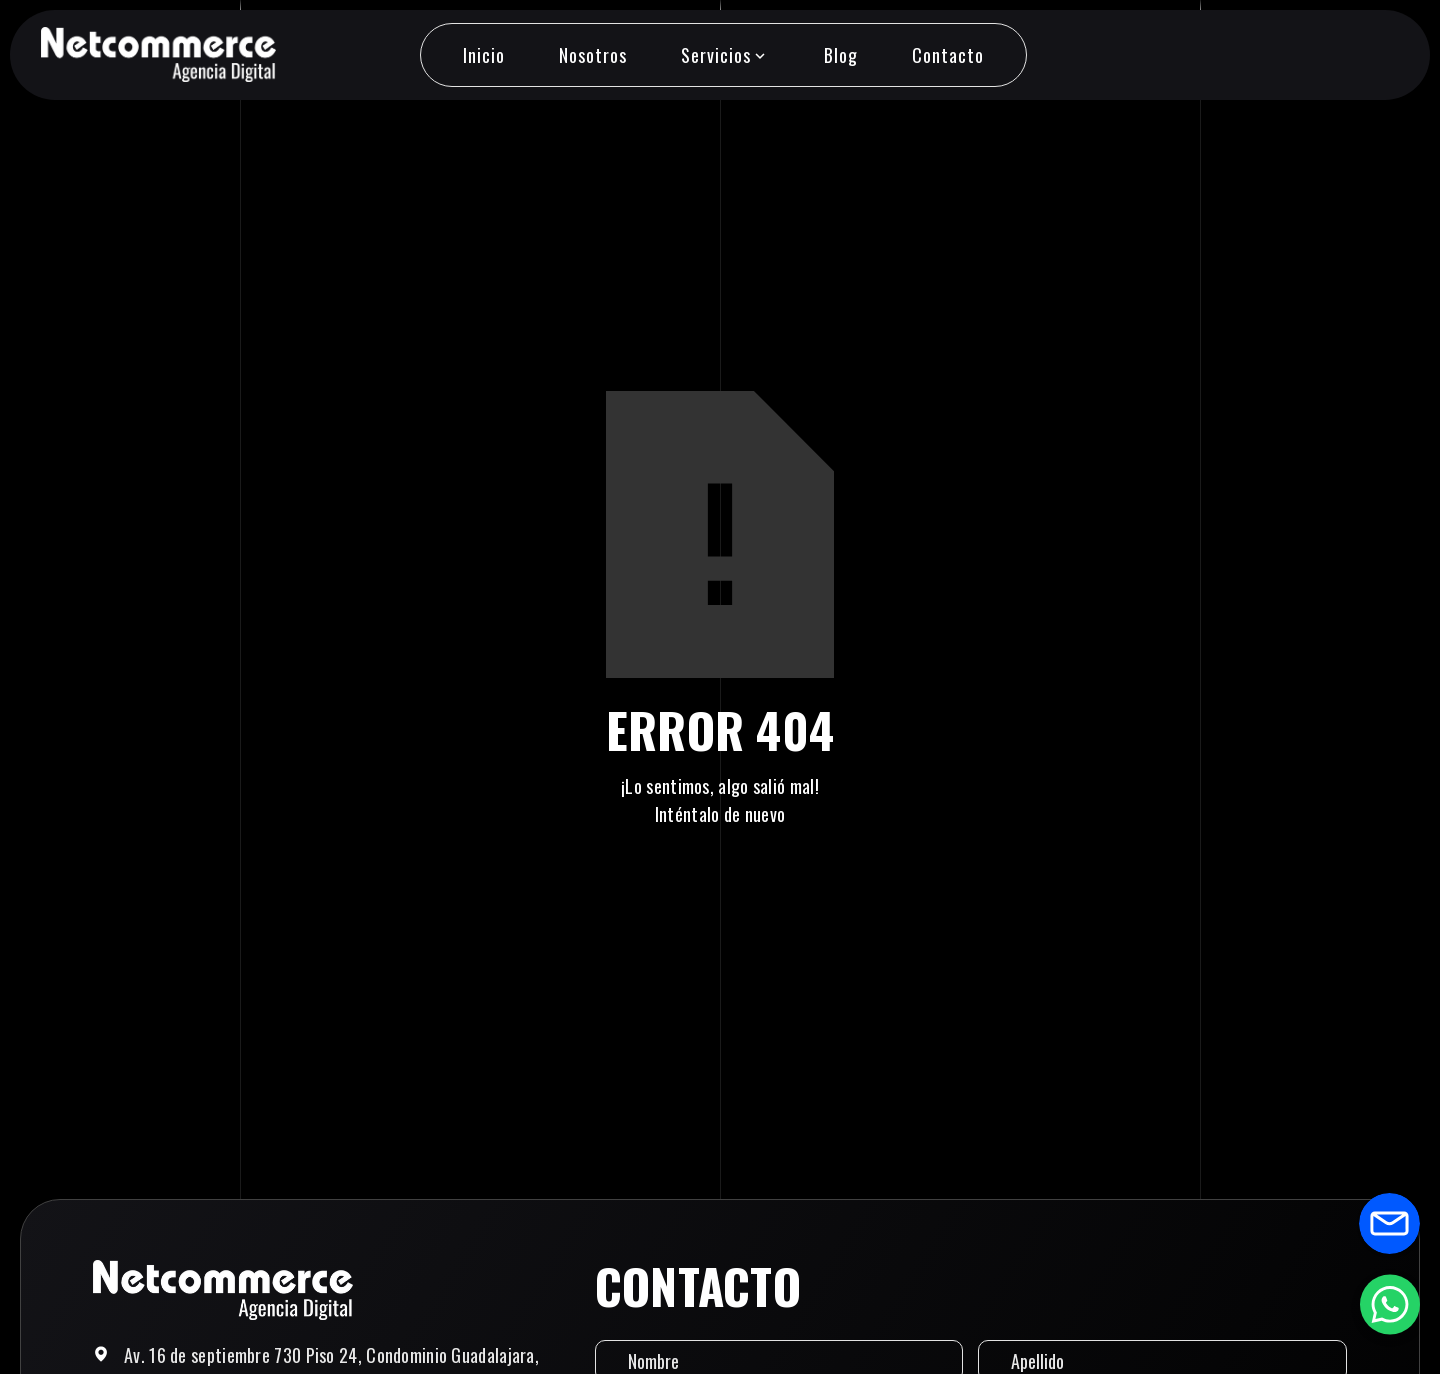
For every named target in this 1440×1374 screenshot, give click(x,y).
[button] (725, 55)
